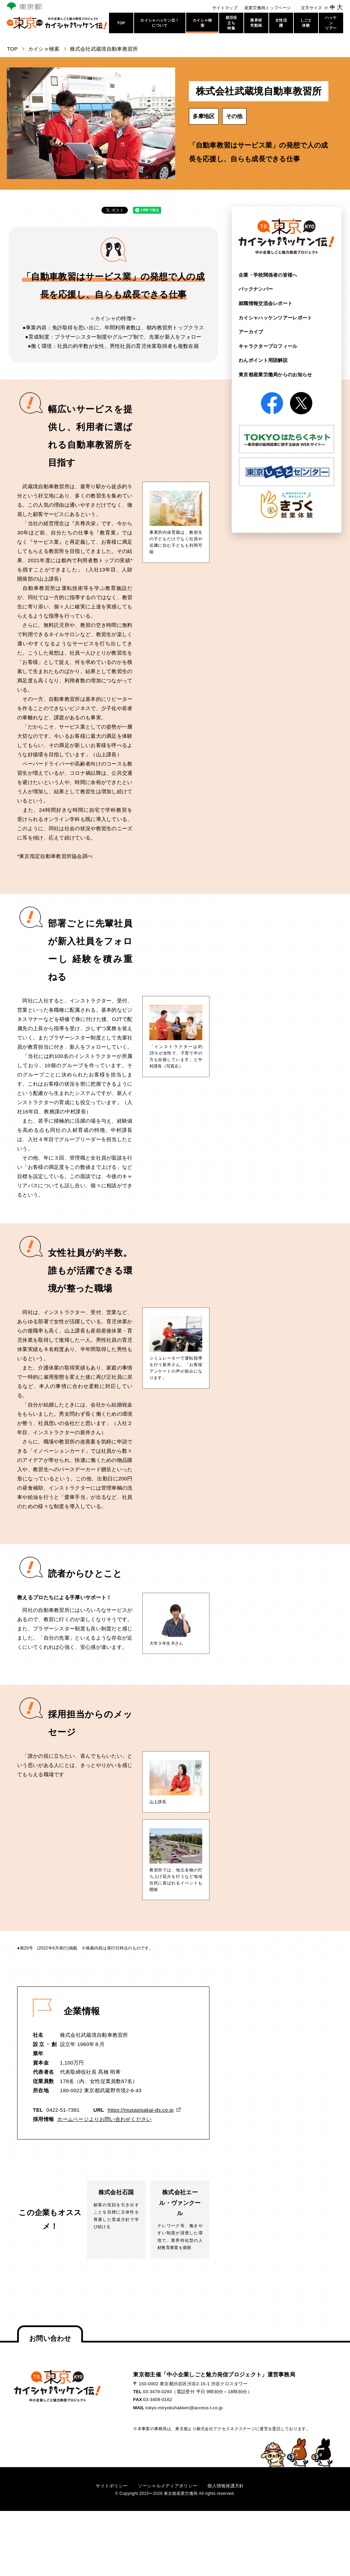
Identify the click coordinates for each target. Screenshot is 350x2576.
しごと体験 (306, 22)
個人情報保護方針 (225, 2485)
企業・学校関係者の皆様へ (268, 274)
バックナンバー (256, 289)
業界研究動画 (256, 22)
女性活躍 (281, 22)
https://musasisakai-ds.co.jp (141, 2109)
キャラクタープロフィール (268, 346)
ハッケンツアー (331, 22)
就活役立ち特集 (231, 22)
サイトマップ (225, 7)
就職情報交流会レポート (265, 303)
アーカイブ (251, 331)
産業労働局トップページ (267, 7)
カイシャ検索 (202, 22)
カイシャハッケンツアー (275, 317)
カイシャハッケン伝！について (159, 22)
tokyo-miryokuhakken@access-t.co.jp (184, 2407)
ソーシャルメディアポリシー (167, 2485)
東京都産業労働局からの (275, 374)
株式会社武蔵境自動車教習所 (104, 49)
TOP (121, 23)
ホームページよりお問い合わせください (104, 2119)
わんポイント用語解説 (263, 360)
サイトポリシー (112, 2485)
